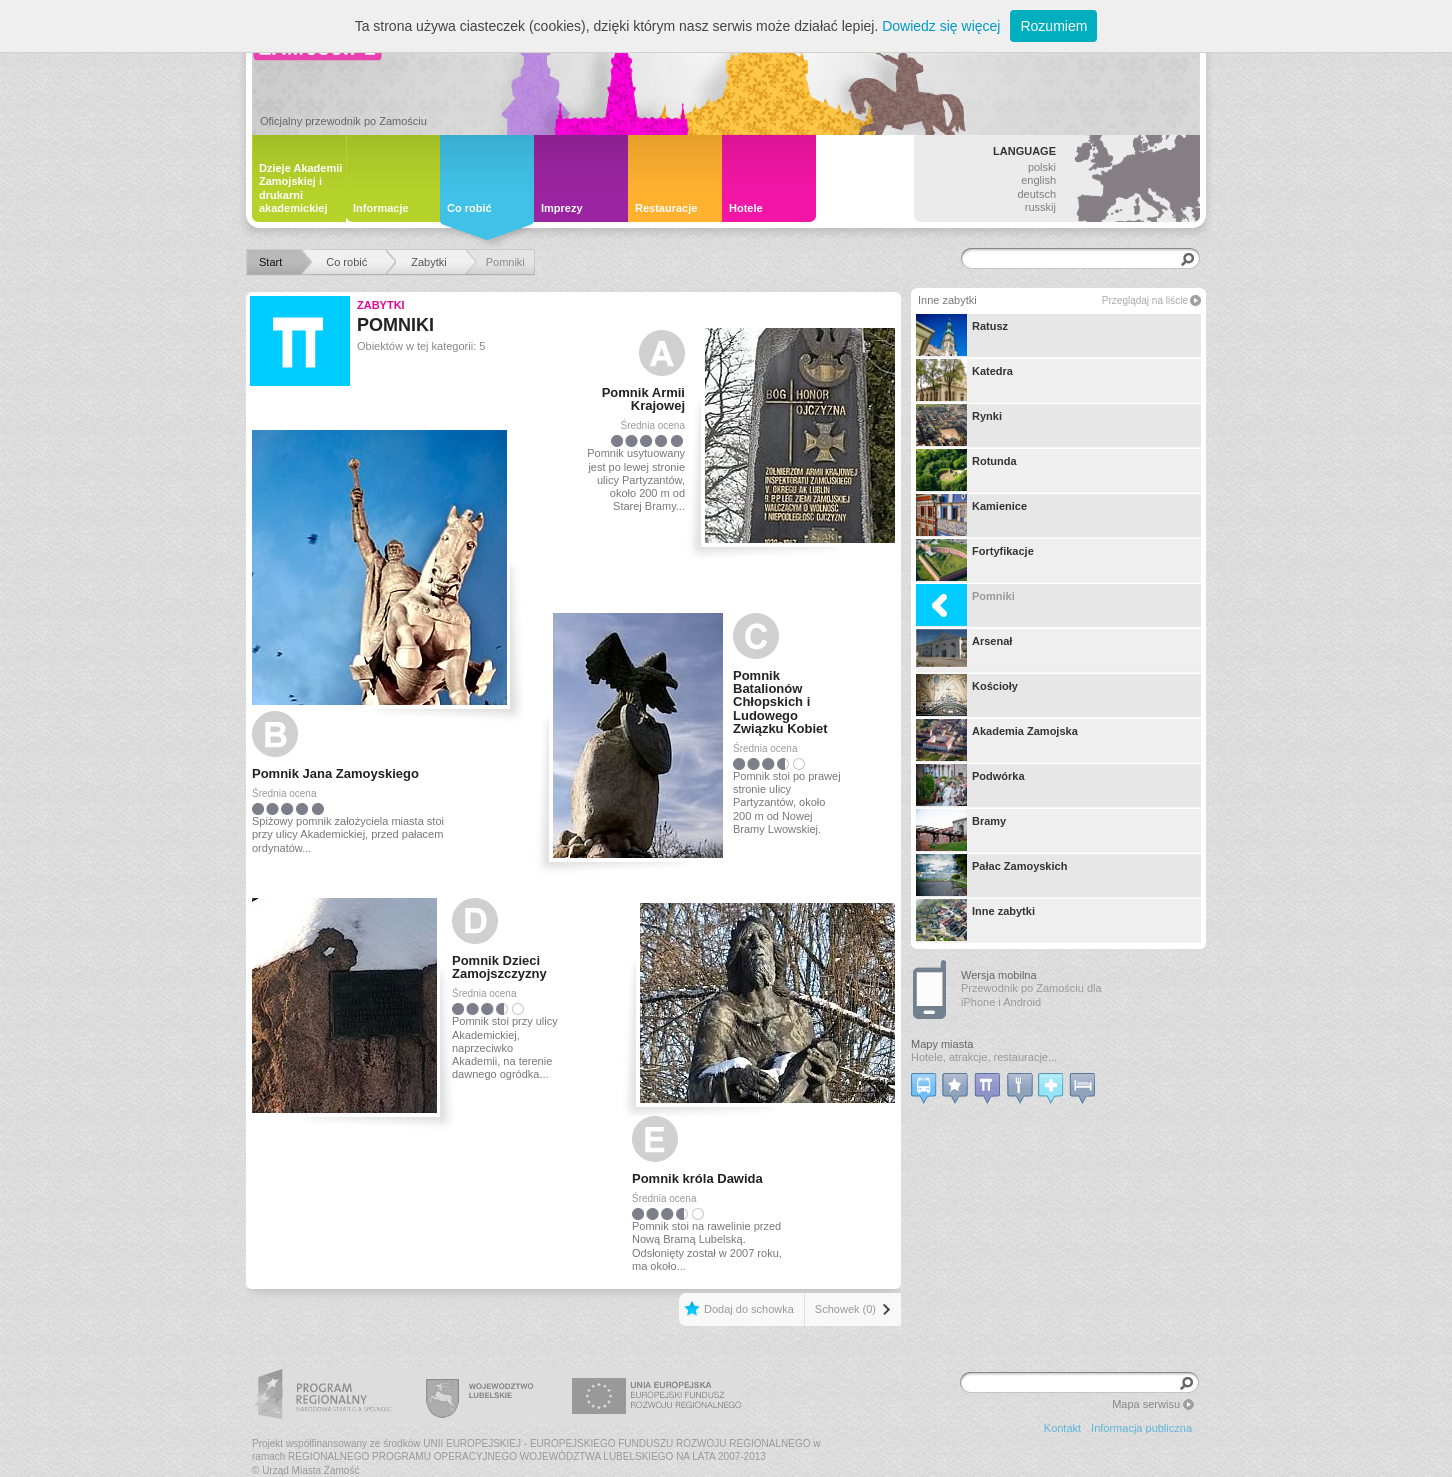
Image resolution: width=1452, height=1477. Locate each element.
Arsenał (964, 650)
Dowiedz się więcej (941, 26)
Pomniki (965, 605)
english (1038, 180)
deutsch (1036, 194)
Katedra (964, 380)
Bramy (961, 830)
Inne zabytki (975, 920)
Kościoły (967, 695)
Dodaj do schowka (749, 1309)
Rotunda (966, 470)
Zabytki (381, 305)
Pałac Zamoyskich (991, 875)
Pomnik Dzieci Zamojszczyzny (499, 967)
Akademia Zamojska (997, 740)
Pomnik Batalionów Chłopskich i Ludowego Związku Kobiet (780, 702)
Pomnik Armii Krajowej (643, 399)
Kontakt (1062, 1428)
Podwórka (970, 785)
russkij (1040, 207)
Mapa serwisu (1146, 1404)
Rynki (959, 425)
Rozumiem (1053, 26)
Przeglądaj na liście (1145, 300)
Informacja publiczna (1141, 1428)
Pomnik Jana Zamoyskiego (335, 773)
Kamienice (971, 515)
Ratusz (962, 335)
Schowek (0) (845, 1309)
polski (1042, 167)
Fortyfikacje (975, 560)
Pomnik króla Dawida (697, 1178)
